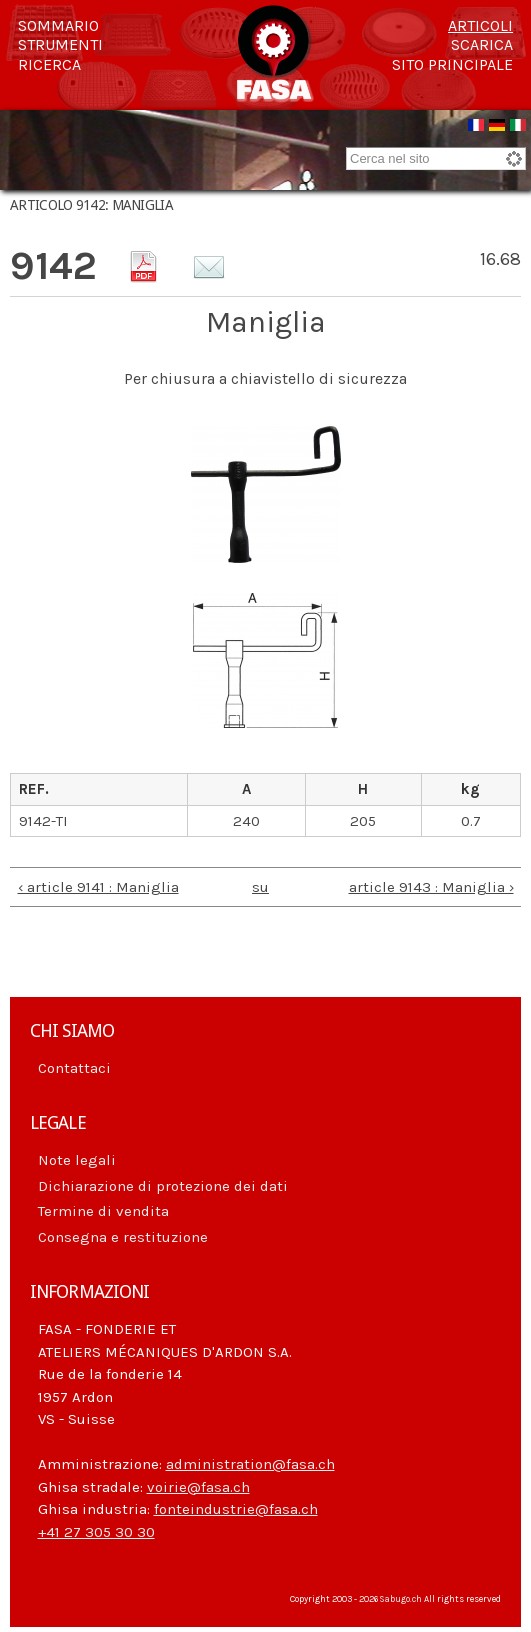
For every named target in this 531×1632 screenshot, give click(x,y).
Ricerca (49, 65)
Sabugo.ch (401, 1599)
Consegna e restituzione (123, 1237)
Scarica (482, 45)
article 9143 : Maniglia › (431, 887)
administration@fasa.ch (250, 1464)
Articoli (480, 26)
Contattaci (74, 1068)
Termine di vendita (103, 1211)
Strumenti (60, 45)
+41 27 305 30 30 (96, 1532)
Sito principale (452, 65)
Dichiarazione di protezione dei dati (163, 1186)
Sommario (58, 26)
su (260, 887)
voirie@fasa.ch (198, 1487)
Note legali (77, 1160)
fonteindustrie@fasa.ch (236, 1509)
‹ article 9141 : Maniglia (98, 887)
